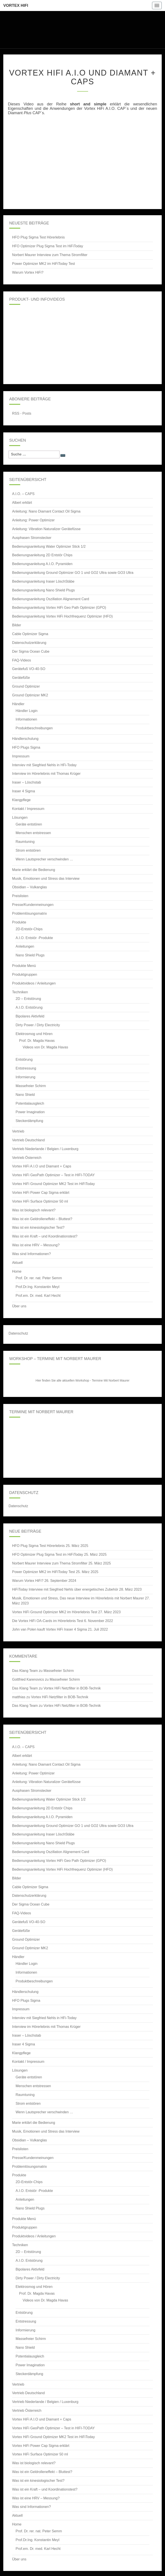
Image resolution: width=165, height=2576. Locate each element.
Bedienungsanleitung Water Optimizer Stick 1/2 (49, 546)
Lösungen (19, 817)
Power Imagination (30, 1112)
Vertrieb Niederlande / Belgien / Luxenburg (45, 1149)
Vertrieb (18, 1131)
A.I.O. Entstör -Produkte (34, 938)
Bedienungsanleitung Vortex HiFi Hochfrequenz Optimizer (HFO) (62, 616)
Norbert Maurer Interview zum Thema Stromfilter (49, 255)
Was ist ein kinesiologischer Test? (38, 1227)
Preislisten (20, 896)
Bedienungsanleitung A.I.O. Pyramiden (42, 564)
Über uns (19, 1306)
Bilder (16, 625)
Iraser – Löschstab (26, 782)
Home (17, 1271)
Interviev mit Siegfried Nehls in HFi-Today (44, 765)
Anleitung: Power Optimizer (33, 520)
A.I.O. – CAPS (23, 494)
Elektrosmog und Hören (34, 1034)
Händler (18, 704)
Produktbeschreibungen (34, 728)
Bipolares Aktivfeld (30, 1016)
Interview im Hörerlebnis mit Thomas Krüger (46, 773)
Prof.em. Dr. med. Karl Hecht (38, 1295)
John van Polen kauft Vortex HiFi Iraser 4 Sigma (49, 1629)
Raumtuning (25, 842)
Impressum (20, 756)
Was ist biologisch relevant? (34, 1210)
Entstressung (26, 1068)
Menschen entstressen (33, 833)
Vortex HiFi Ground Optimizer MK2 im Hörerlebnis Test (54, 1612)
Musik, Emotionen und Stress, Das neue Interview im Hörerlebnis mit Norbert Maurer (78, 1598)
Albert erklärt (22, 502)
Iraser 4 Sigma (23, 791)
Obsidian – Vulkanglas (29, 887)
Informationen (26, 719)
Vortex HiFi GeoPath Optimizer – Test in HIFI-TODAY (53, 1175)
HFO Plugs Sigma (26, 747)
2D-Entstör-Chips (29, 929)
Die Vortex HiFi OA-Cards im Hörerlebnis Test (47, 1621)
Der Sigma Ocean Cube (30, 651)
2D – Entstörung (28, 999)
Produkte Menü (24, 966)
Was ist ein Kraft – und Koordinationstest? (44, 1236)
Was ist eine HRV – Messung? (36, 1245)
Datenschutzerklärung (29, 643)
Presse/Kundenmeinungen (33, 905)
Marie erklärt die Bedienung (33, 870)
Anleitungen (25, 946)
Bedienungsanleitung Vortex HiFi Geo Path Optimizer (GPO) (59, 607)
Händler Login (27, 711)
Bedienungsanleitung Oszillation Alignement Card (50, 599)
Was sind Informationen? (31, 1254)
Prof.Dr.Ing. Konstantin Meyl (37, 1287)
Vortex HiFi (15, 5)
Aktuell (17, 1263)
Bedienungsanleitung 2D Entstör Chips (42, 555)
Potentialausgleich (30, 1103)
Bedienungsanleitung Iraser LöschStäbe (43, 581)
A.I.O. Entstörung (29, 1007)
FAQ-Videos (21, 660)
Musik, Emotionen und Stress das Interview (46, 878)
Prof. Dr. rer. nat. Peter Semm (39, 1278)
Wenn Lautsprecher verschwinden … (44, 859)
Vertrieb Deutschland (28, 1140)
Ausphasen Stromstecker (31, 538)
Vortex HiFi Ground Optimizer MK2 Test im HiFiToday (53, 1184)
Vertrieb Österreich (26, 1158)
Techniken (20, 992)
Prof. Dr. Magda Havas (37, 1040)
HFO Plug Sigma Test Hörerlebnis (38, 237)
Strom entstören (28, 850)
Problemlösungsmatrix (29, 913)
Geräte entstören (29, 824)
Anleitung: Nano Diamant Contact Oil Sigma (46, 511)
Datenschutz (18, 1333)
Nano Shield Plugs (30, 955)
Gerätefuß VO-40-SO (28, 669)
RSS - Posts (21, 413)
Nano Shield (25, 1095)
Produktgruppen (24, 974)
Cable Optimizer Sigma (30, 634)
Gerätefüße (21, 677)
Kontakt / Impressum (28, 809)
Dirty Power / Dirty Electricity (38, 1025)
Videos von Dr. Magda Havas (45, 1047)
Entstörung (24, 1059)
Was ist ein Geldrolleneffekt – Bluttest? (42, 1219)
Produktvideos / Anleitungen (34, 983)
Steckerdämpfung (29, 1121)
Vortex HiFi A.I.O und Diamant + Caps (41, 1166)
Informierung (25, 1077)
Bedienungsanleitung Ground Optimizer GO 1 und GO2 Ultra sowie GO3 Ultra (72, 572)
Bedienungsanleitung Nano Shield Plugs (43, 590)
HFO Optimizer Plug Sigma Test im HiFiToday (47, 246)
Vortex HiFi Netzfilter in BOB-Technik (72, 1688)
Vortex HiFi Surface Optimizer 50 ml (40, 1201)
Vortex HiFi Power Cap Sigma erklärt (40, 1192)
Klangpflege (21, 800)
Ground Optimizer (26, 686)
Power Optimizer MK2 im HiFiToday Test (43, 264)
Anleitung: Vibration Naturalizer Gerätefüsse (46, 529)
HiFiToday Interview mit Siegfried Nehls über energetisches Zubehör (65, 1589)
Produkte (19, 922)
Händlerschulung (25, 739)
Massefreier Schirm (31, 1086)
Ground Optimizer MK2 (30, 695)
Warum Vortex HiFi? (28, 272)
